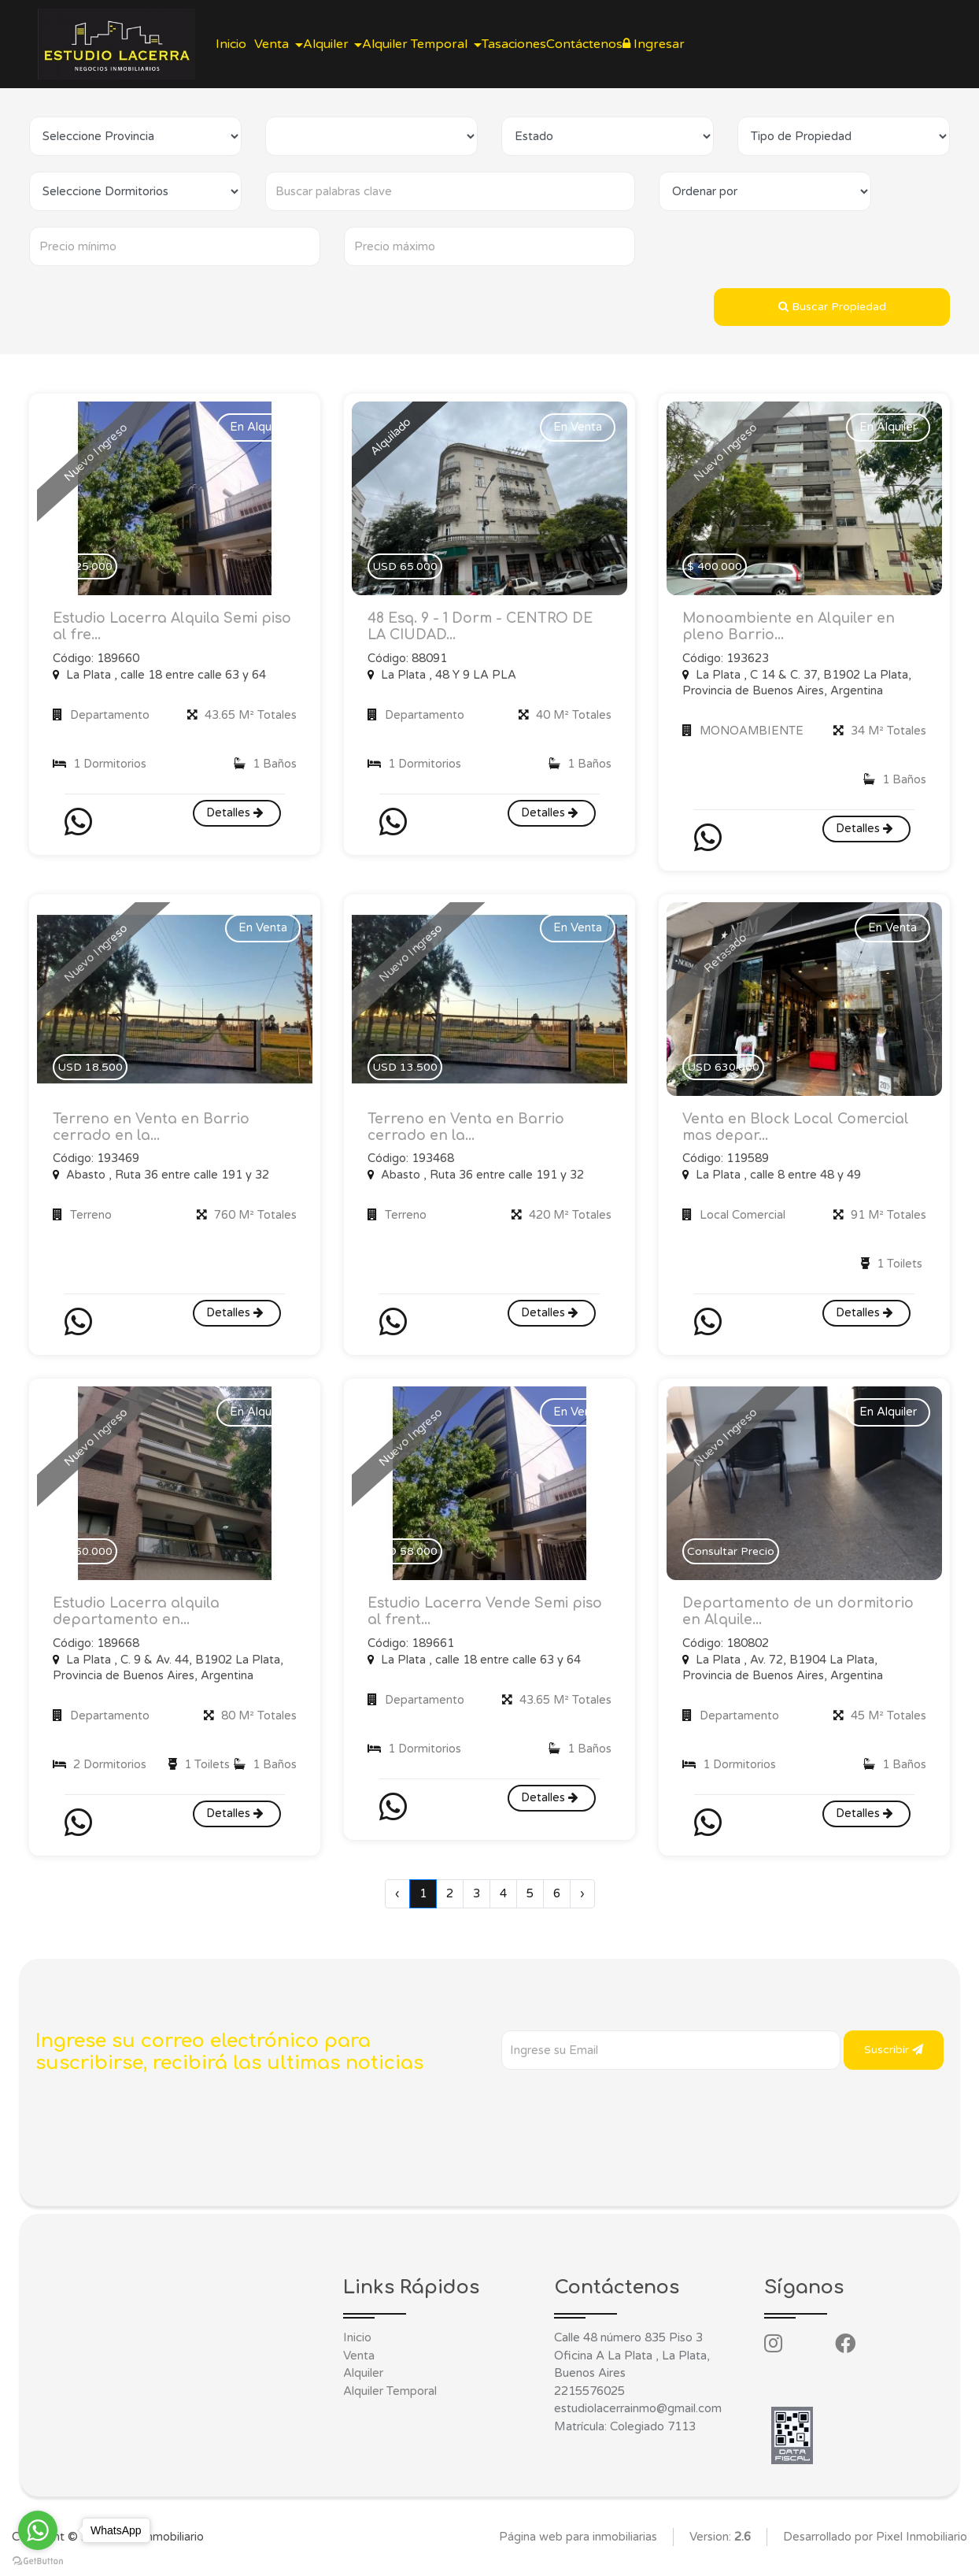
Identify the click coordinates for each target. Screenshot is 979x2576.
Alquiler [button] (358, 44)
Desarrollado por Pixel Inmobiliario (875, 2543)
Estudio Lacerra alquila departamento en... (140, 1617)
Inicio (237, 44)
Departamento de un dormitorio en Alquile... (801, 1617)
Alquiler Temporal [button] (460, 44)
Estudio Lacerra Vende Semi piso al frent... (472, 1617)
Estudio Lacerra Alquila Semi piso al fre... (161, 627)
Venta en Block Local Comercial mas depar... (799, 1129)
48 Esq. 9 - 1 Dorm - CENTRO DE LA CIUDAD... (484, 627)
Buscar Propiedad (832, 306)
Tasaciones (570, 44)
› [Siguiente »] (582, 1900)
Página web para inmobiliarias (578, 2543)
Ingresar (735, 44)
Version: (720, 2543)
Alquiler (363, 2379)
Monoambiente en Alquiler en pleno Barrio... (792, 627)
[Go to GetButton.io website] (38, 2560)
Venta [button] (292, 44)
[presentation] (621, 2106)
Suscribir (893, 2055)
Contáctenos (653, 44)
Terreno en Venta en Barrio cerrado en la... (152, 1129)
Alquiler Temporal (390, 2397)
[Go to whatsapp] (37, 2530)
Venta (359, 2362)
